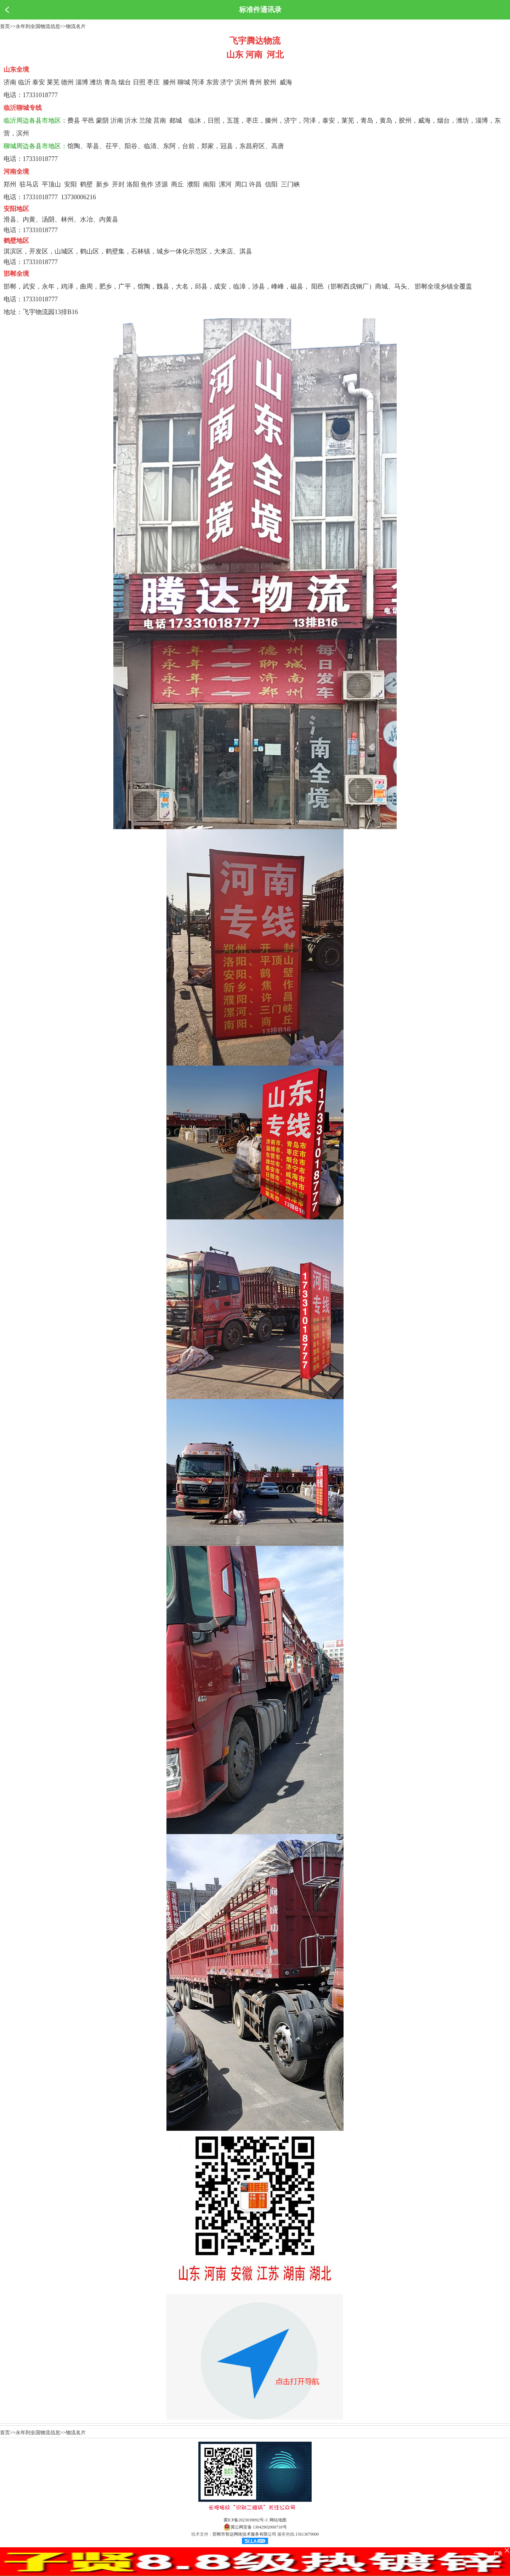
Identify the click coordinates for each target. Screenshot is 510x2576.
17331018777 (40, 95)
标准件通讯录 (260, 9)
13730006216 (78, 197)
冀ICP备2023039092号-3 (245, 2520)
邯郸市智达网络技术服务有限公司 (244, 2534)
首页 (5, 26)
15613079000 (307, 2534)
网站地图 (278, 2520)
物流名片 (76, 26)
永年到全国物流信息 (38, 26)
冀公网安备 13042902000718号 (255, 2527)
